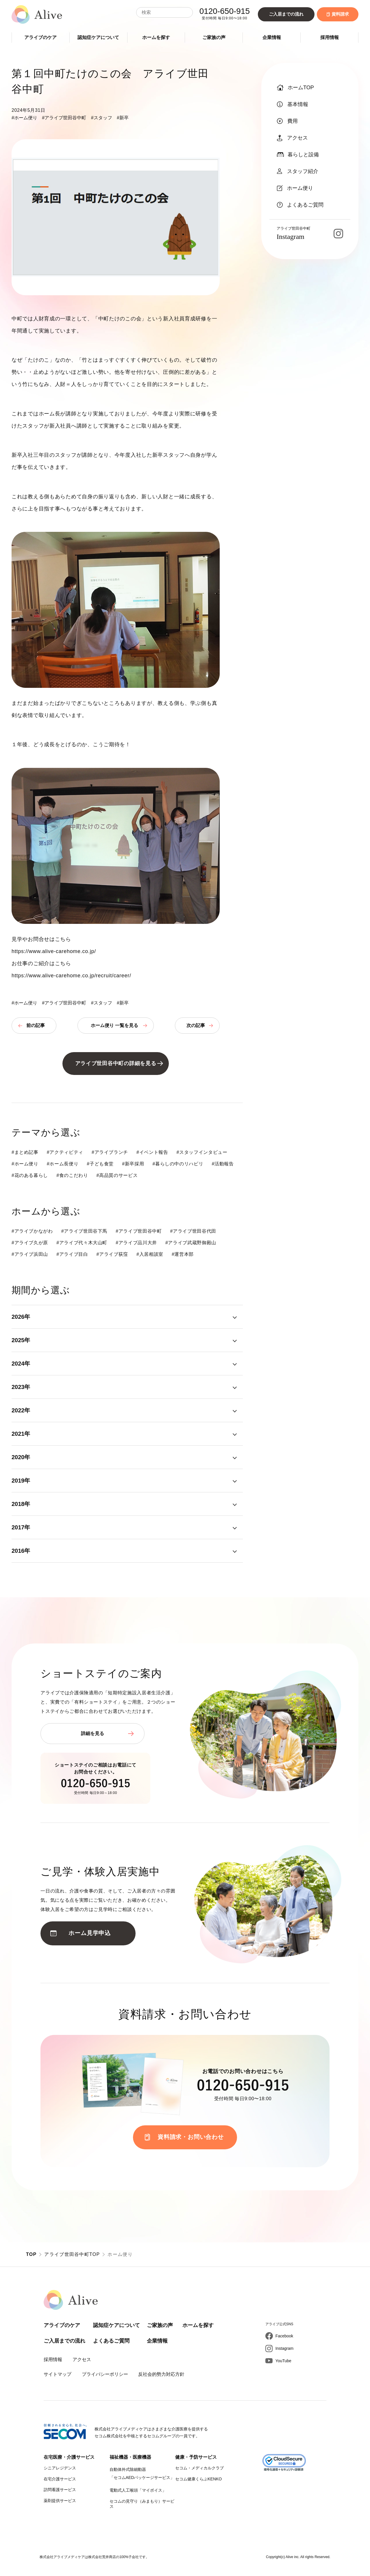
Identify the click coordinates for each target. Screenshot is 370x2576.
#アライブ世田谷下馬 (84, 1231)
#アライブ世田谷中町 (64, 117)
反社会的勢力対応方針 (161, 2374)
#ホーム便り (24, 117)
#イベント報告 (152, 1152)
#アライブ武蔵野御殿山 (190, 1242)
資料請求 (338, 14)
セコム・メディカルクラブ (199, 2468)
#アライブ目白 (72, 1254)
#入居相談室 (149, 1254)
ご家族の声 (213, 37)
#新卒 (123, 117)
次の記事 (195, 1025)
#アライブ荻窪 (112, 1254)
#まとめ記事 (25, 1152)
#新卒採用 (133, 1163)
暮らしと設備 (298, 154)
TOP (31, 2254)
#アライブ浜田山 (30, 1254)
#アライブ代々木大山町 (81, 1242)
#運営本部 (183, 1254)
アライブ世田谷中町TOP (72, 2254)
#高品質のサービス (117, 1175)
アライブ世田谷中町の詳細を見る (115, 1063)
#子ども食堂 (100, 1163)
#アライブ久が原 (30, 1242)
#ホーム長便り (62, 1163)
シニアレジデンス (60, 2468)
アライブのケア (40, 37)
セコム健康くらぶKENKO (198, 2479)
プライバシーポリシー (105, 2374)
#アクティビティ (65, 1152)
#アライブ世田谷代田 (193, 1231)
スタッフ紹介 (297, 171)
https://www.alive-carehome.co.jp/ (54, 951)
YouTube (283, 2360)
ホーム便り (295, 188)
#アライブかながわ (32, 1231)
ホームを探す (156, 37)
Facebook (284, 2336)
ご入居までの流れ (286, 14)
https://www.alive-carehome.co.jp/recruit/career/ (71, 975)
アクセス (292, 138)
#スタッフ (101, 117)
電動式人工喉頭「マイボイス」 (138, 2490)
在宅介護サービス (60, 2479)
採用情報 (329, 37)
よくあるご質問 (300, 205)
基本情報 (292, 104)
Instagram (284, 2348)
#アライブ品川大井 (136, 1242)
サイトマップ (57, 2374)
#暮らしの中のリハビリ (177, 1163)
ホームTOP (295, 87)
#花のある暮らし (30, 1175)
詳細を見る (92, 1733)
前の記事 (35, 1025)
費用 (287, 121)
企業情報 (271, 37)
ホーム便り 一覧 (114, 1025)
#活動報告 (223, 1163)
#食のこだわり (72, 1175)
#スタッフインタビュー (202, 1152)
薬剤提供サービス (60, 2500)
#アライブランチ (110, 1152)
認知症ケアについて (98, 37)
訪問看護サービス (60, 2489)
